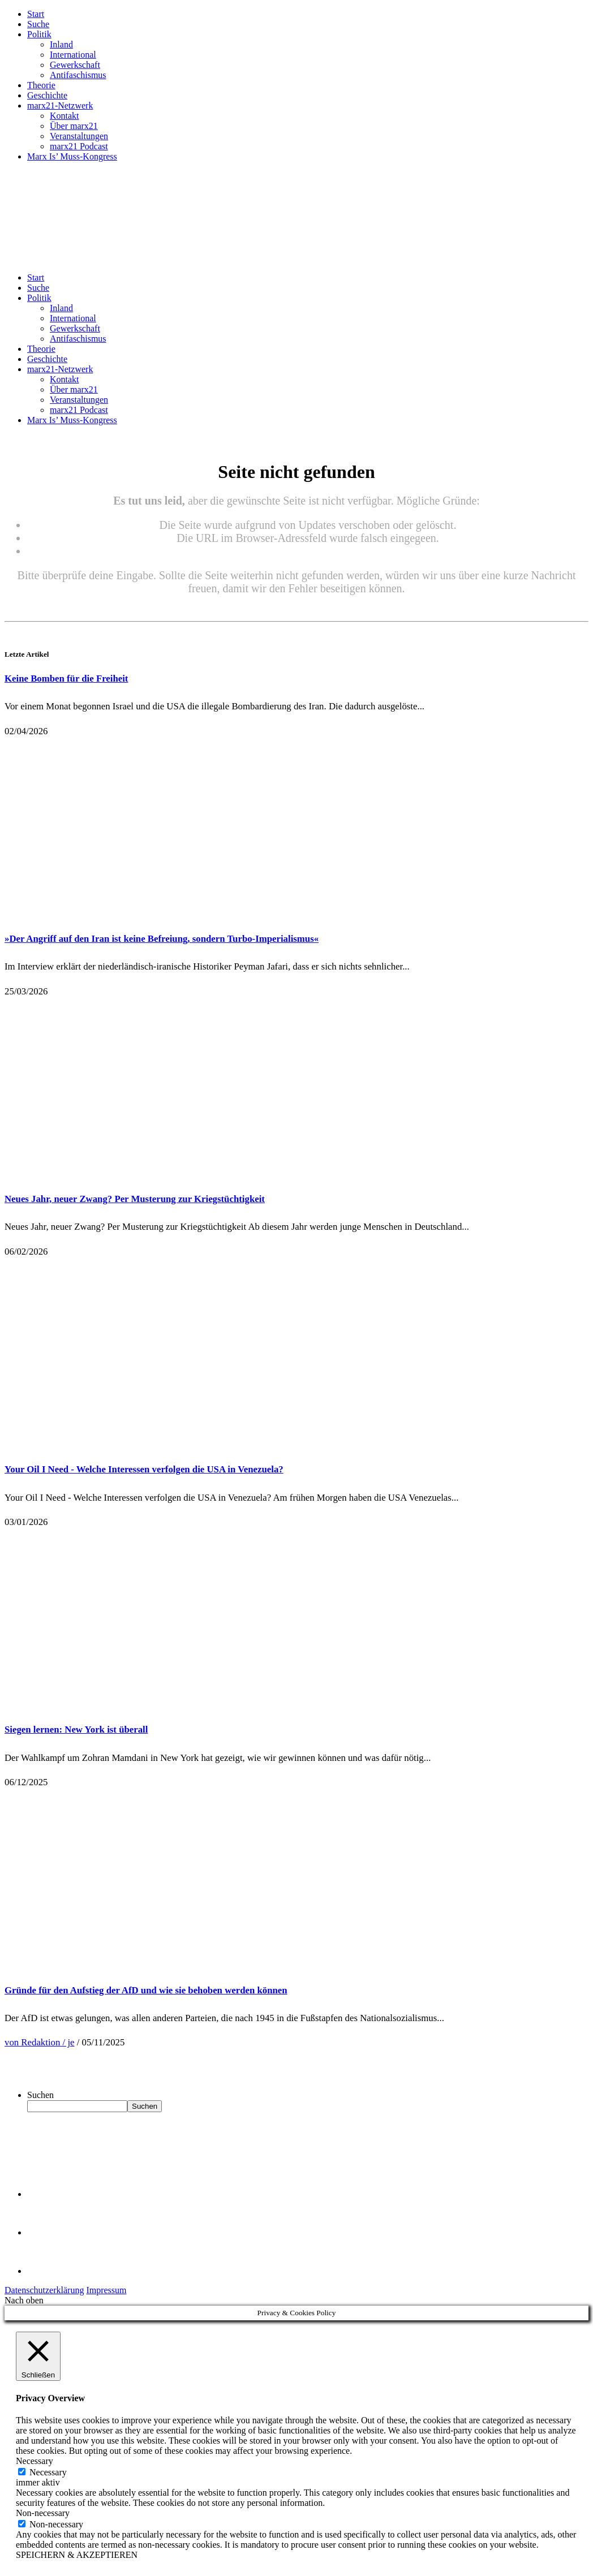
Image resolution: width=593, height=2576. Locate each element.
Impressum (106, 2290)
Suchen (40, 2095)
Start (35, 14)
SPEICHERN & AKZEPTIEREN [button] (76, 2555)
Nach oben (24, 2300)
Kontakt (64, 115)
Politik (39, 34)
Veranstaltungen (79, 136)
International (73, 54)
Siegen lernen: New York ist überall (76, 1729)
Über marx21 (74, 126)
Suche (38, 24)
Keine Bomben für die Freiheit (66, 678)
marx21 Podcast (79, 146)
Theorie (41, 85)
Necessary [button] (34, 2461)
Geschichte (47, 95)
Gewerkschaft (75, 65)
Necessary (48, 2472)
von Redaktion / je (40, 2042)
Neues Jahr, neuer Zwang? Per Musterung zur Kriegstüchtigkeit (135, 1199)
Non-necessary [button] (43, 2513)
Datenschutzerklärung (44, 2290)
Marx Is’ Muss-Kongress (72, 156)
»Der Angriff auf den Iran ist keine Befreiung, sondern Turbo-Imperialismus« (162, 938)
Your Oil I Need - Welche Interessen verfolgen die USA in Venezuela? (144, 1469)
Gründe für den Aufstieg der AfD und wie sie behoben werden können (146, 1990)
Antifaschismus (78, 75)
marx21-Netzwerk (60, 105)
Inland (61, 44)
